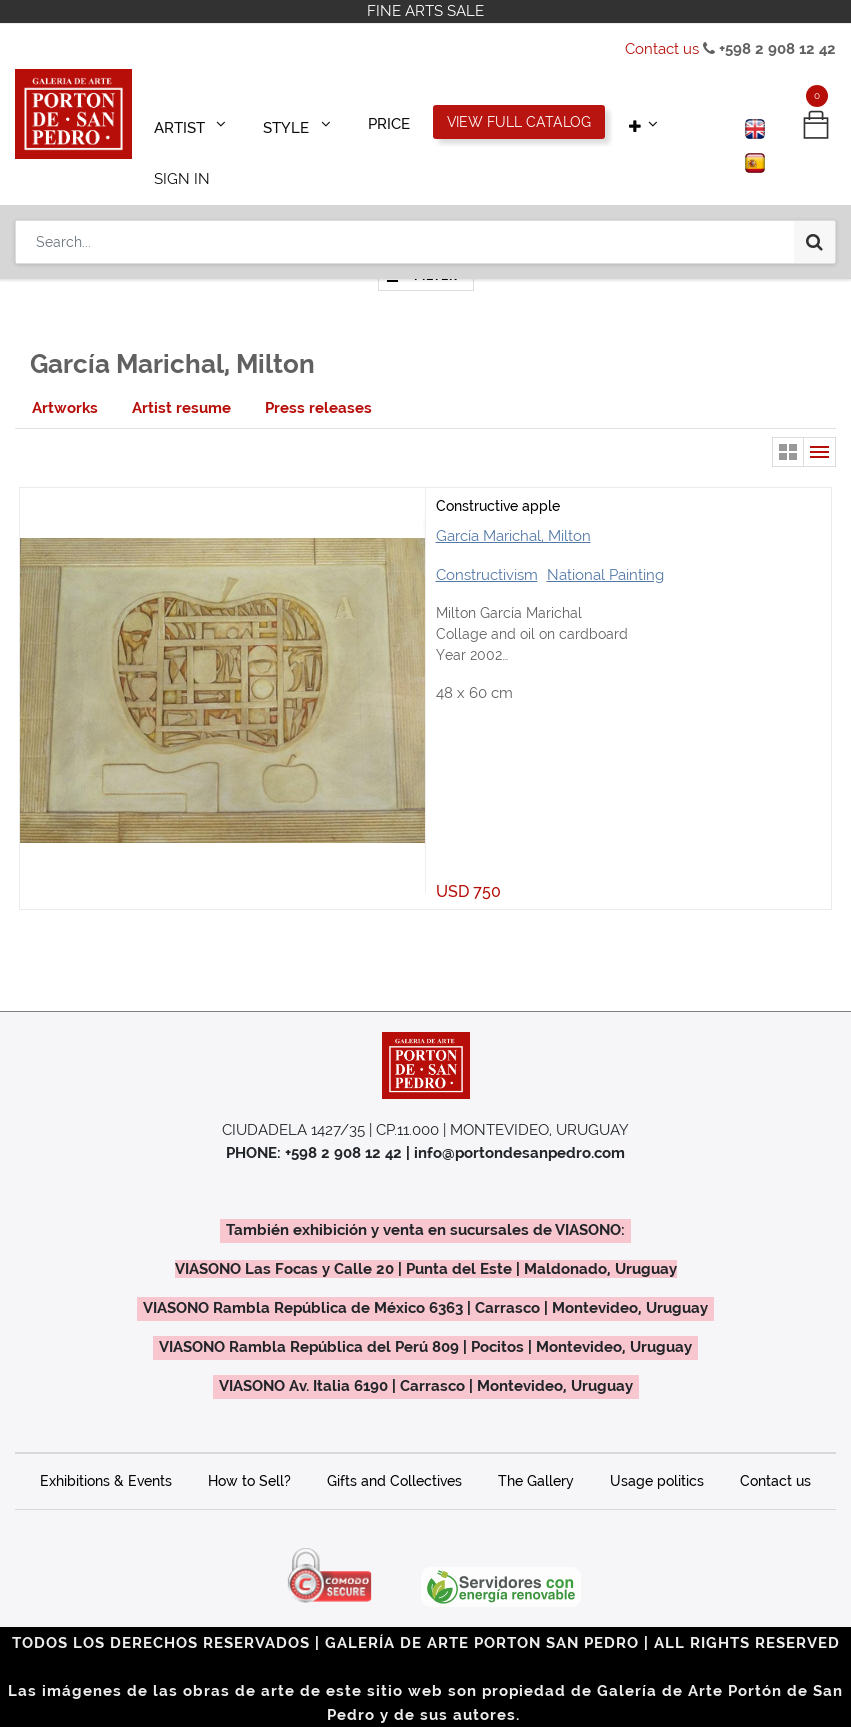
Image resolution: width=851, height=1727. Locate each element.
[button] (608, 122)
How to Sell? (249, 1453)
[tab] (65, 380)
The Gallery (536, 1453)
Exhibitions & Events (106, 1453)
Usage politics (657, 1453)
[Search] (814, 182)
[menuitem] (364, 122)
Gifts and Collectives (394, 1453)
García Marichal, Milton (513, 508)
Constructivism (487, 547)
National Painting (605, 547)
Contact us (662, 49)
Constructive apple (498, 478)
